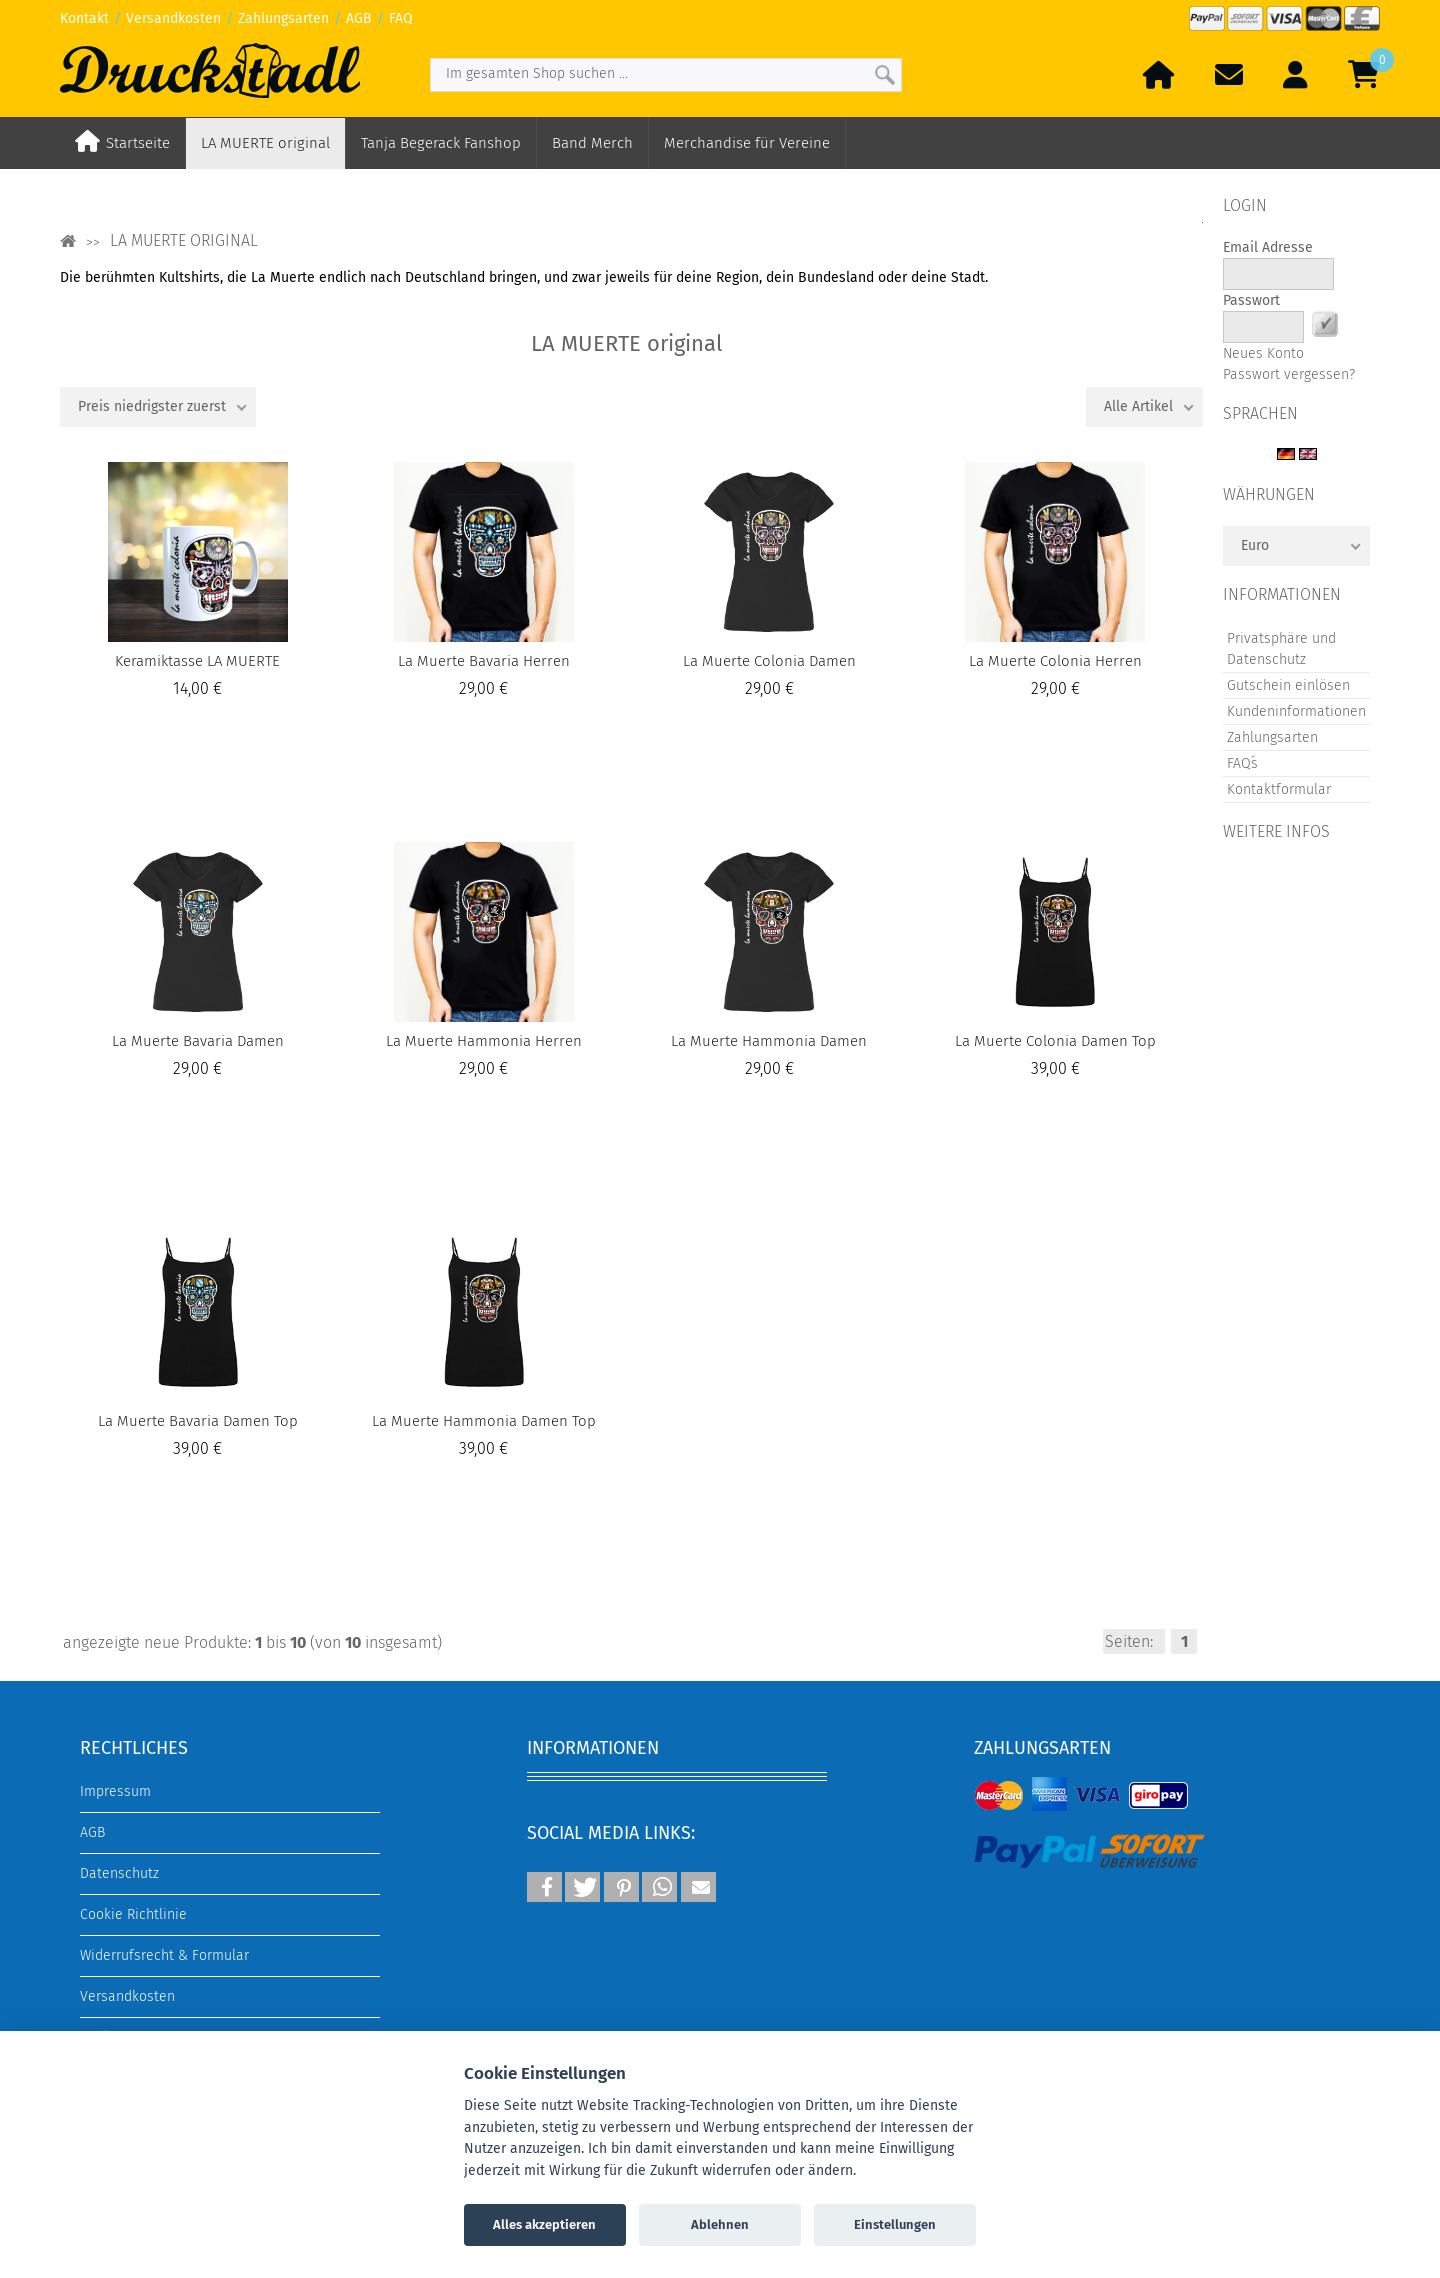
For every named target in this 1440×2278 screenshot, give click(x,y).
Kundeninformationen (1296, 711)
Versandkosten (173, 18)
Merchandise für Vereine (747, 143)
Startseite (138, 143)
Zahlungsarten (283, 18)
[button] (544, 1887)
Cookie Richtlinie (133, 1914)
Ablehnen (720, 2224)
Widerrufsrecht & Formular (164, 1955)
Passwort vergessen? (1289, 374)
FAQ (401, 18)
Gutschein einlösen (1288, 685)
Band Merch (592, 143)
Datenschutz (119, 1873)
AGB (359, 18)
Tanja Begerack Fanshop (441, 143)
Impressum (115, 1791)
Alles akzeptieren (544, 2224)
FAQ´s (1242, 763)
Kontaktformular (1279, 789)
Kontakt (84, 18)
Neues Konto (1263, 353)
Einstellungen (895, 2224)
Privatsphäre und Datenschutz (1281, 649)
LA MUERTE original (265, 143)
